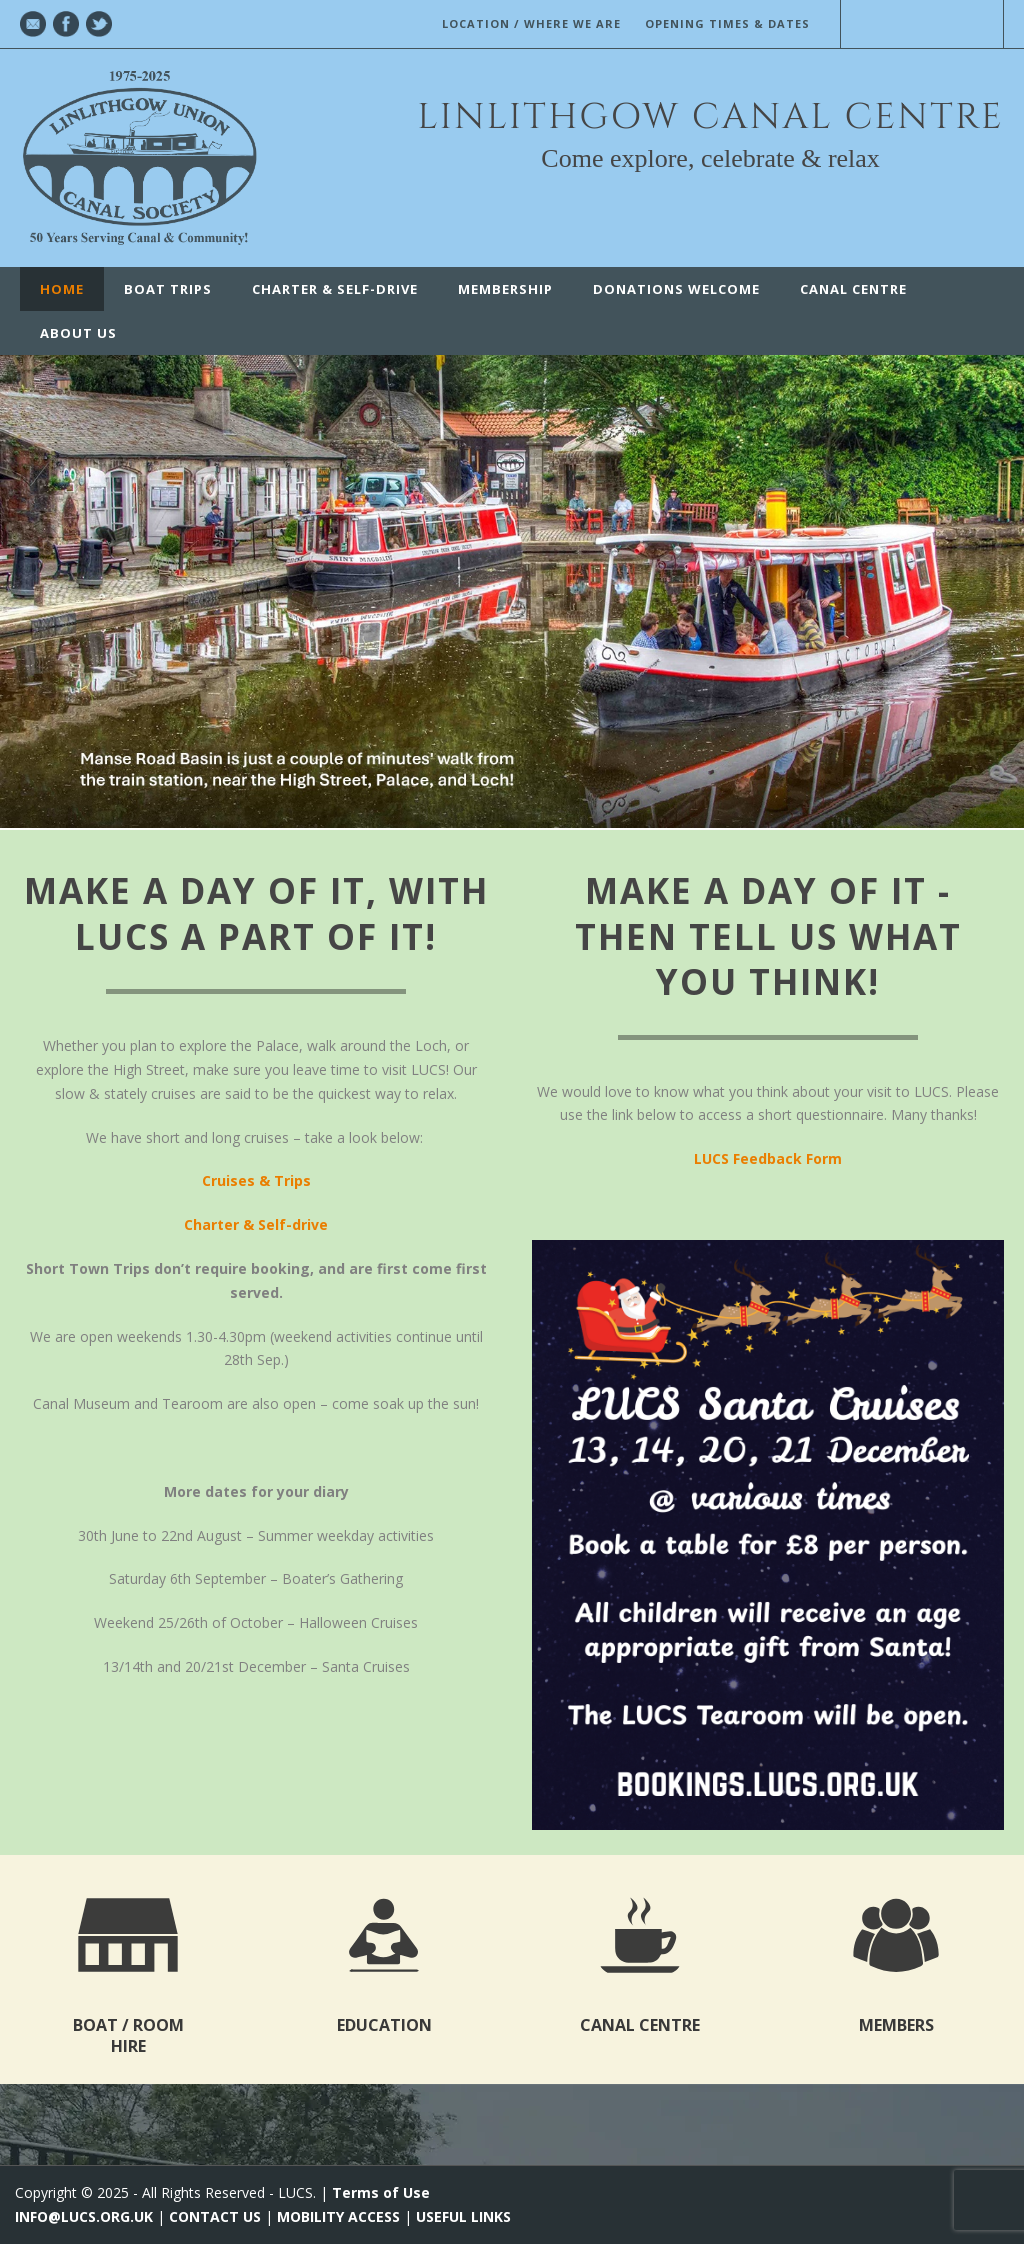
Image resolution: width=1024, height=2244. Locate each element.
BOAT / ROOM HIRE (128, 2035)
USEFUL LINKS (463, 2216)
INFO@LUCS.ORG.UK (84, 2216)
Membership (505, 289)
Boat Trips (168, 289)
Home (62, 289)
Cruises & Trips (256, 1180)
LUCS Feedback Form (768, 1158)
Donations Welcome (676, 289)
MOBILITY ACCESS (338, 2216)
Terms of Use (381, 2192)
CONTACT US (215, 2216)
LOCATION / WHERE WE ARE (531, 23)
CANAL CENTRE (853, 289)
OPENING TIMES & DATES (727, 23)
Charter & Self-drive (256, 1224)
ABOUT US (78, 333)
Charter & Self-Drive (335, 289)
